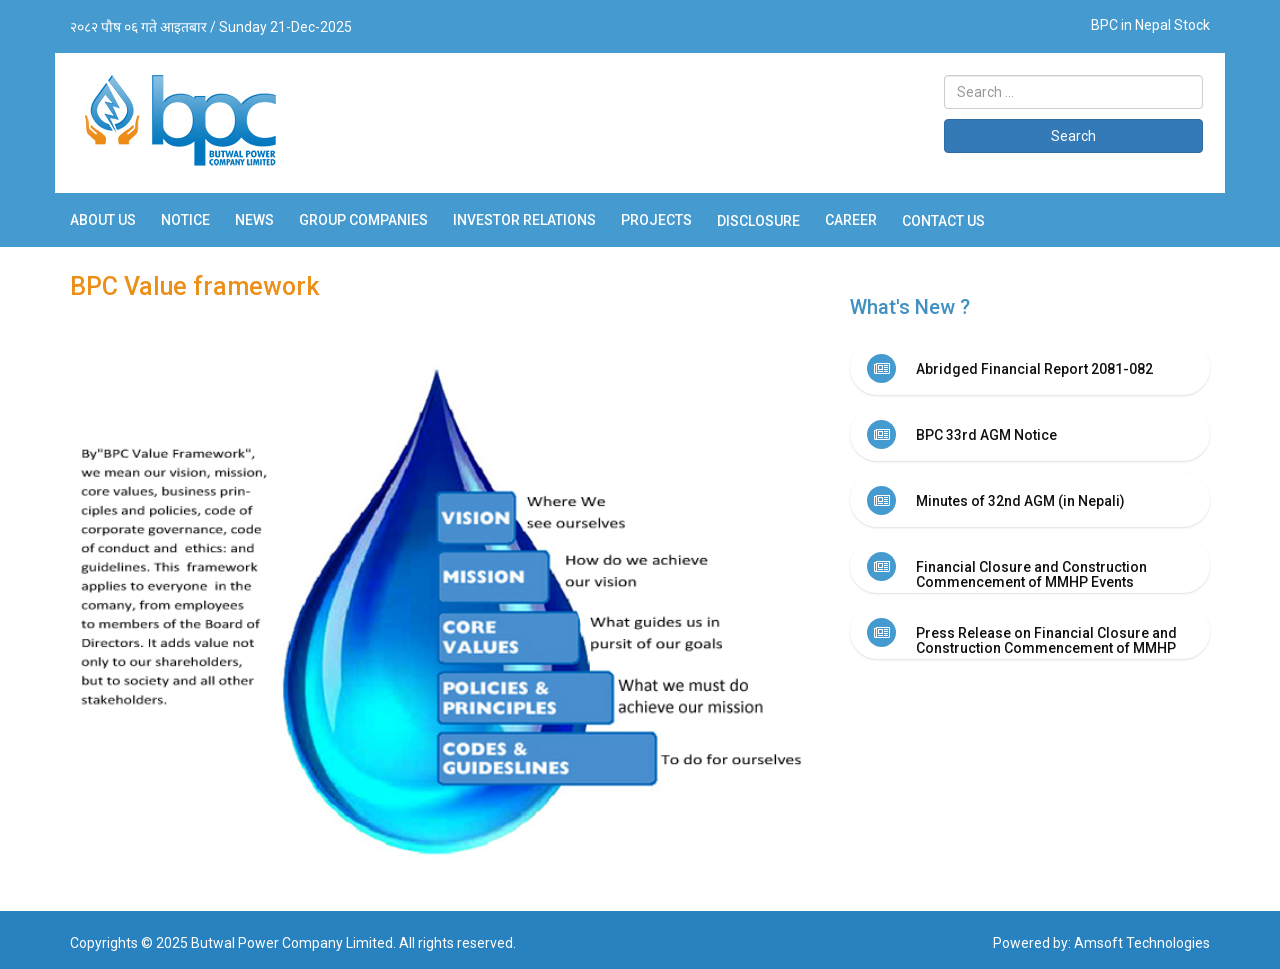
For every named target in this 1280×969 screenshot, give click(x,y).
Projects (656, 220)
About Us (103, 220)
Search (1073, 136)
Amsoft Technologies (1142, 943)
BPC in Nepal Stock (1150, 25)
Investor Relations (524, 220)
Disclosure (758, 221)
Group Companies (363, 220)
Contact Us (943, 221)
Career (851, 220)
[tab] (1030, 368)
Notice (185, 220)
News (254, 220)
